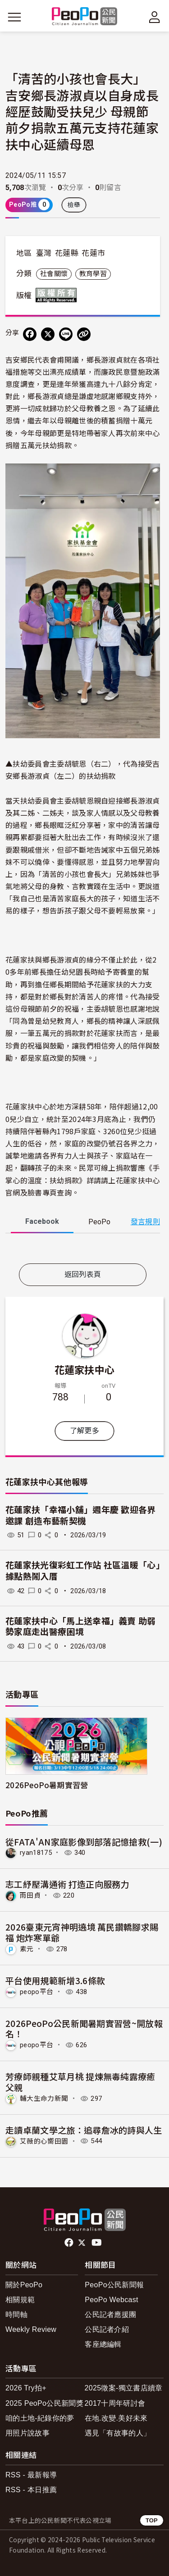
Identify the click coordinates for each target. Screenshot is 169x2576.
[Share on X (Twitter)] (48, 334)
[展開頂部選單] (155, 17)
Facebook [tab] (42, 1221)
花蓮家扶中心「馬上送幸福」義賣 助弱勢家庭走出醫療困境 (80, 1627)
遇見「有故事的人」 (118, 2433)
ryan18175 (36, 1853)
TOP (152, 2520)
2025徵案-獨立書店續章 (124, 2388)
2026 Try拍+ (25, 2388)
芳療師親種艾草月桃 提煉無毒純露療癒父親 (80, 2081)
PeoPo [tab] (99, 1222)
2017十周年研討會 (115, 2403)
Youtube (97, 2242)
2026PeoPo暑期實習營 (46, 1784)
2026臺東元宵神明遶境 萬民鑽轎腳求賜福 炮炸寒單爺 (81, 1932)
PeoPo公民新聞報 (114, 2285)
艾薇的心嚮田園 (44, 2141)
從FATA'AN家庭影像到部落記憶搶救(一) (83, 1841)
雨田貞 (30, 1895)
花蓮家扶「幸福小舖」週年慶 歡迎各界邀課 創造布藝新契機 (80, 1516)
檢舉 (74, 205)
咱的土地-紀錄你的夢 (39, 2418)
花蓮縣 (66, 253)
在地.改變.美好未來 (116, 2418)
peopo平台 (36, 1992)
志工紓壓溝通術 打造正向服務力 (67, 1884)
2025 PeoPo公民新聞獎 (44, 2403)
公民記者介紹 (107, 2329)
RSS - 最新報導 (31, 2475)
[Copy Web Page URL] (84, 334)
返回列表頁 (82, 1274)
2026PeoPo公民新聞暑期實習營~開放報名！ (84, 2028)
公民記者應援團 (110, 2314)
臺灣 (44, 253)
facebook (69, 2242)
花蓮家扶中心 (85, 1369)
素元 (27, 1949)
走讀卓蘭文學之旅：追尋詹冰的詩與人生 (83, 2130)
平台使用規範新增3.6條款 (55, 1980)
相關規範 (20, 2299)
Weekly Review (30, 2329)
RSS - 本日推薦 (31, 2490)
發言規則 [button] (145, 1222)
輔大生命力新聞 (44, 2098)
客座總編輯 (103, 2344)
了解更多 (84, 1431)
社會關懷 (54, 274)
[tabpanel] (82, 1250)
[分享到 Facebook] (30, 334)
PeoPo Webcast (111, 2299)
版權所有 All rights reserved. (58, 295)
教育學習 (93, 274)
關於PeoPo (23, 2285)
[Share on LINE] (66, 334)
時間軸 (16, 2314)
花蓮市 (93, 253)
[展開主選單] (14, 17)
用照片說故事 (27, 2433)
